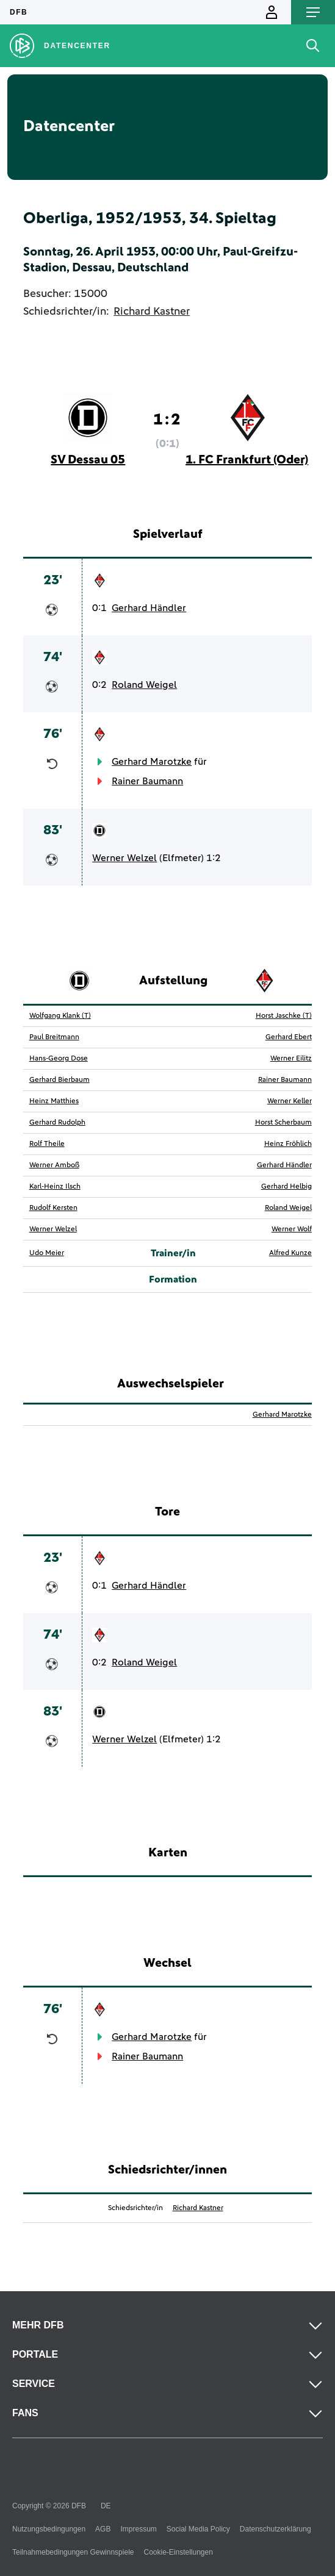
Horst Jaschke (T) (284, 1016)
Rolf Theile (47, 1144)
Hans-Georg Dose (58, 1058)
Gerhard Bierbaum (59, 1080)
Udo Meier (46, 1253)
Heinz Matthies (54, 1101)
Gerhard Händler (149, 608)
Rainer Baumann (147, 781)
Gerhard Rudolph (57, 1122)
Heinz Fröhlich (288, 1144)
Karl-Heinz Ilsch (55, 1186)
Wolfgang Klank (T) (60, 1016)
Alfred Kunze (290, 1253)
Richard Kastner (151, 311)
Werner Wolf (292, 1229)
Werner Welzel (124, 858)
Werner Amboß (54, 1165)
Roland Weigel (144, 685)
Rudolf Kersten (53, 1208)
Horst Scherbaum (283, 1122)
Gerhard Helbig (286, 1186)
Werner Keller (289, 1101)
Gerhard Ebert (288, 1037)
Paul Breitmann (54, 1037)
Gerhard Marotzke (152, 762)
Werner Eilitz (291, 1058)
